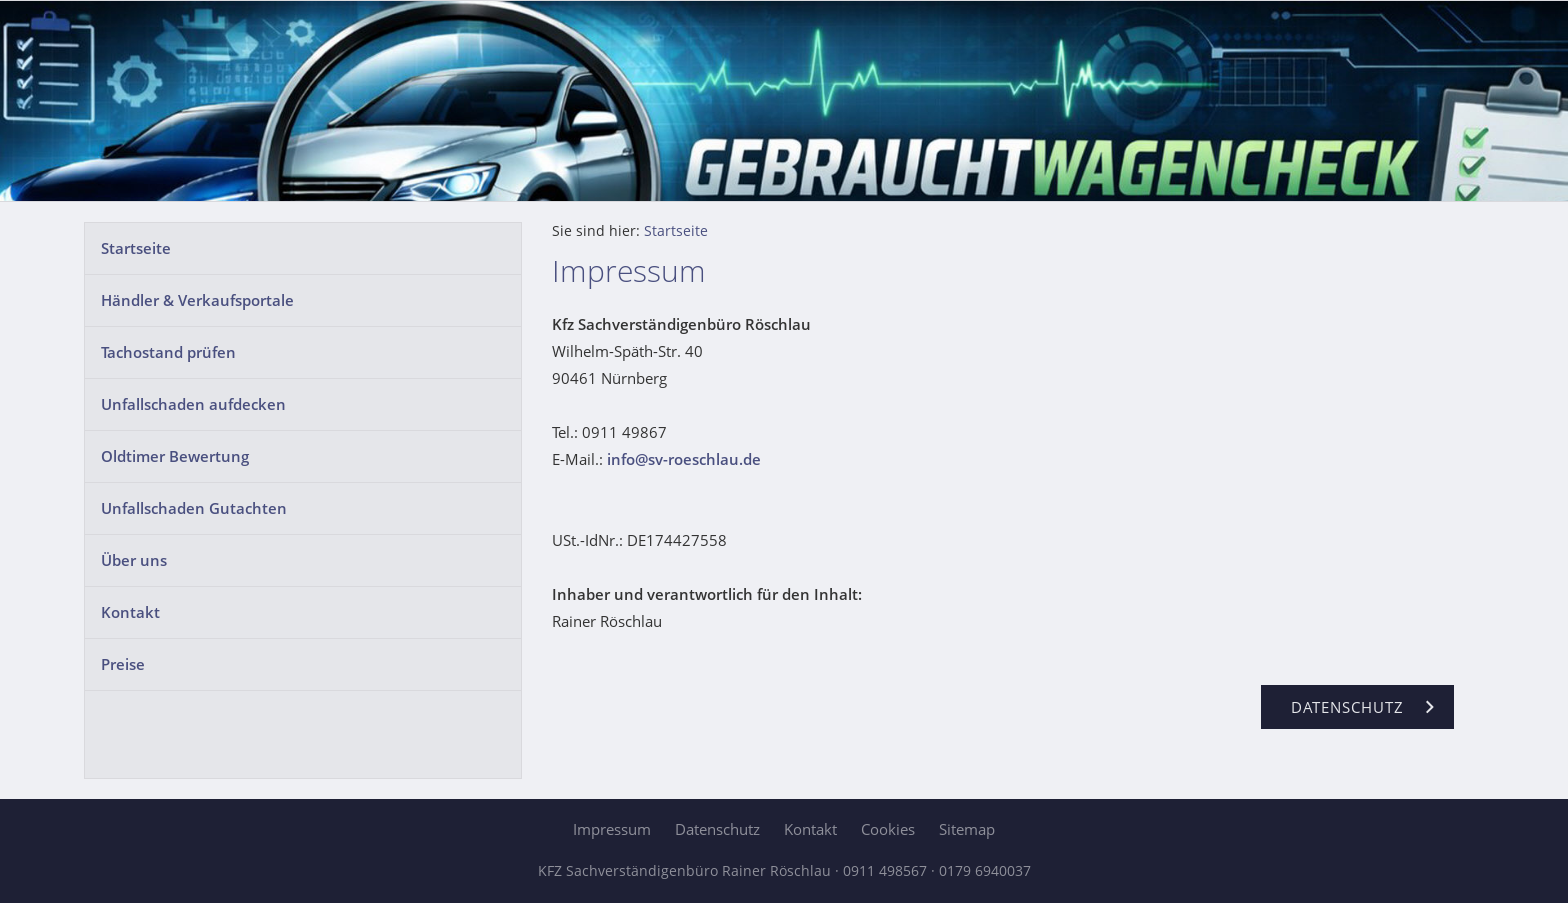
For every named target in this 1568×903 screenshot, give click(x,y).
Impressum (612, 829)
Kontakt (130, 612)
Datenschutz (717, 829)
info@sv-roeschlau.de (684, 459)
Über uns (134, 560)
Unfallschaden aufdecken (193, 404)
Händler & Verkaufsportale (197, 300)
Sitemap (967, 829)
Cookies (888, 829)
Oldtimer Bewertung (175, 456)
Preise (123, 664)
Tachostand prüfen (168, 352)
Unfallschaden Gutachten (194, 508)
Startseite (136, 248)
